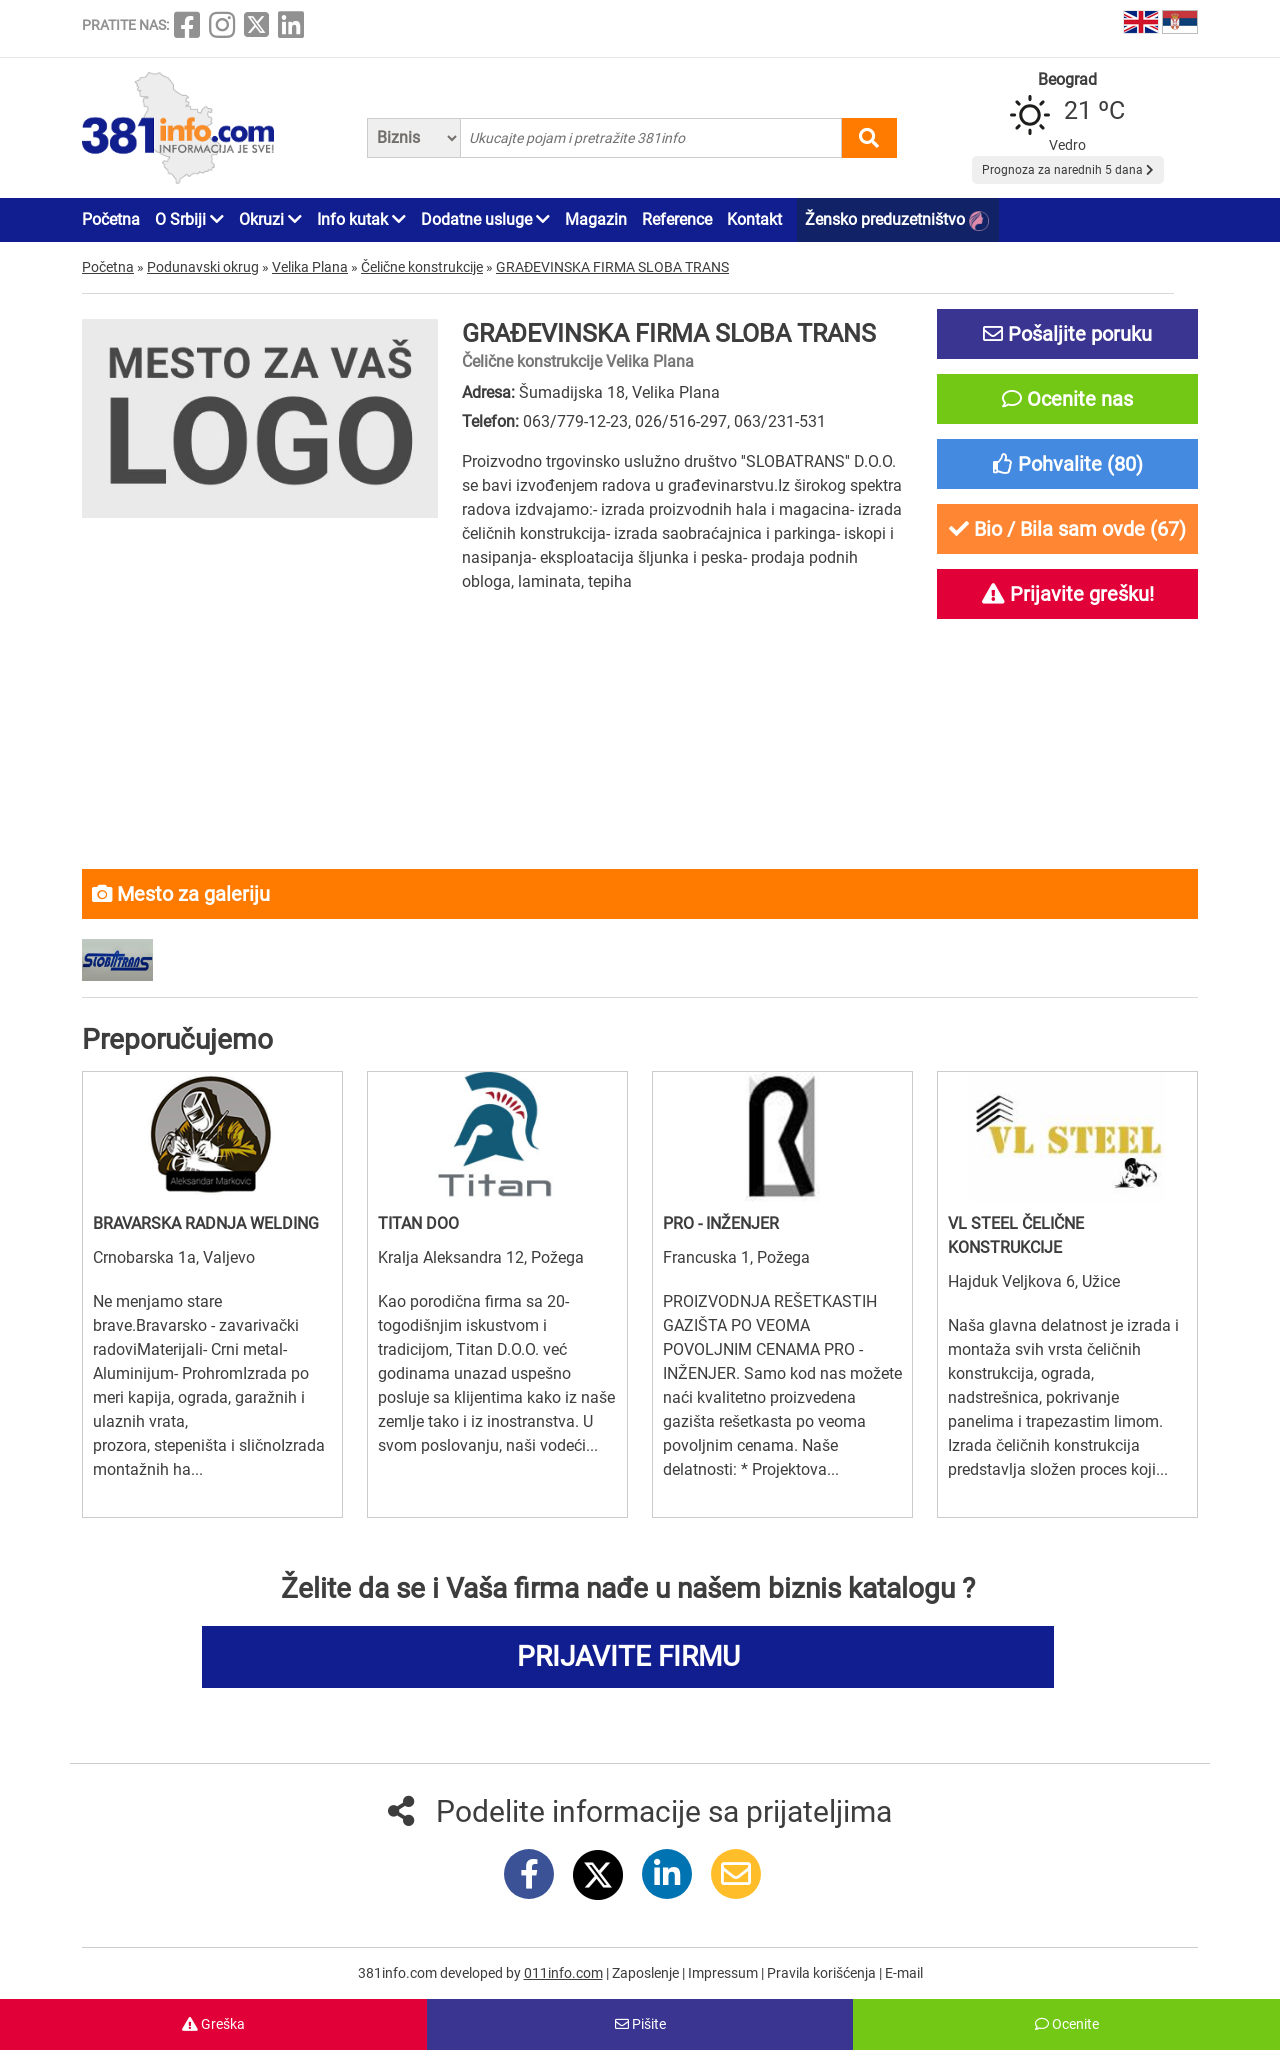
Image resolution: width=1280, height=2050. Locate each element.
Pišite (640, 2024)
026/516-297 (681, 421)
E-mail (904, 1973)
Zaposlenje (647, 1973)
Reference (677, 219)
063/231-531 (780, 421)
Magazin (596, 219)
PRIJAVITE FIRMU (628, 1656)
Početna (111, 219)
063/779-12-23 (575, 421)
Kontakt (754, 219)
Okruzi (270, 219)
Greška (213, 2024)
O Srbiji (189, 219)
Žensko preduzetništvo (897, 220)
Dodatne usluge (485, 219)
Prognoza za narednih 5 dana (1068, 170)
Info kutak (361, 219)
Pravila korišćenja (823, 1973)
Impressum (724, 1973)
